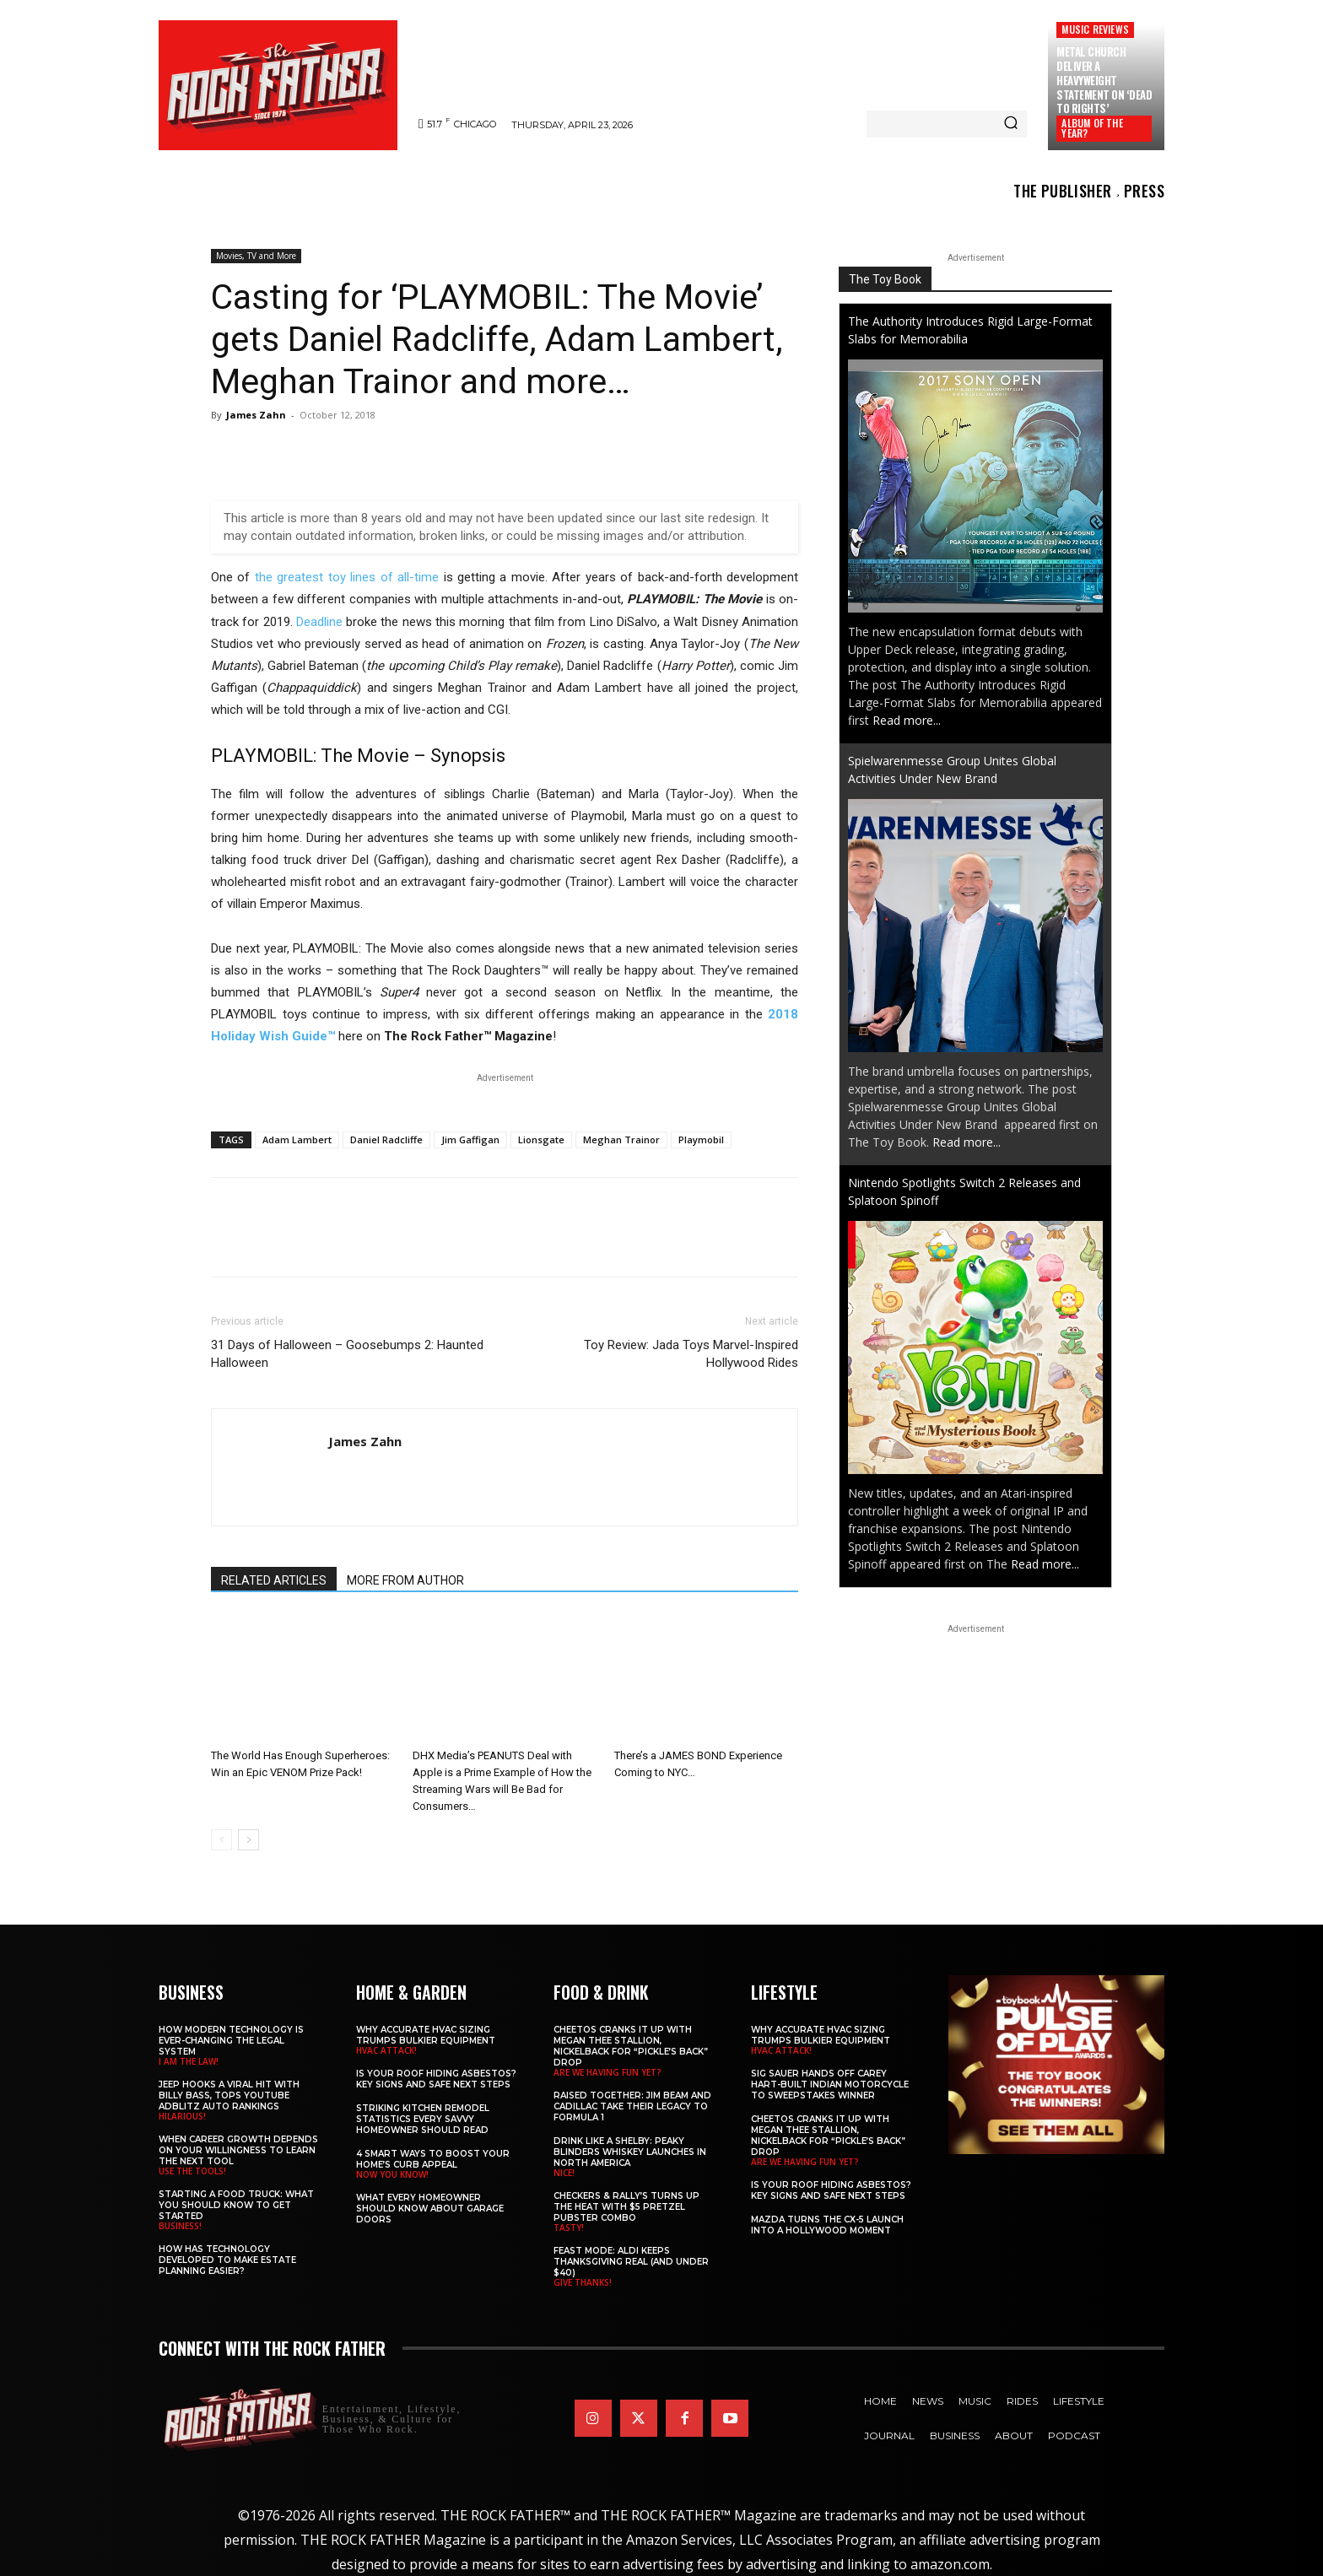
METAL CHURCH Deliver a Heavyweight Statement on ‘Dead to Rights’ (1104, 80)
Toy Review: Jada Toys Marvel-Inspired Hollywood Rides (691, 1353)
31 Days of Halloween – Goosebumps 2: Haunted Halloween (347, 1353)
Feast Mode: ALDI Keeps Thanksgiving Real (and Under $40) (631, 2261)
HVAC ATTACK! (386, 2050)
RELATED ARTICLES (274, 1580)
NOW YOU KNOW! (392, 2174)
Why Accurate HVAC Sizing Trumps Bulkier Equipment (425, 2035)
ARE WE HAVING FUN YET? (608, 2072)
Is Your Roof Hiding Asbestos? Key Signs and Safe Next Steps (436, 2079)
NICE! (564, 2172)
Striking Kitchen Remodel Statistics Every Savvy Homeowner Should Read (422, 2119)
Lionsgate (541, 1139)
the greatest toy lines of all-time (347, 577)
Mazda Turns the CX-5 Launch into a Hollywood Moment (827, 2225)
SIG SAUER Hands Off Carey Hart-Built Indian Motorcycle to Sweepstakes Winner (830, 2084)
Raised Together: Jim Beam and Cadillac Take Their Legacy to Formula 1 (632, 2106)
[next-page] (248, 1839)
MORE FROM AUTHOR (405, 1580)
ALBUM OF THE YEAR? (1091, 128)
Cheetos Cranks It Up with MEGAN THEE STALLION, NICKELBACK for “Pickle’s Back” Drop (631, 2046)
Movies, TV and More (256, 256)
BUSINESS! (180, 2226)
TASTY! (569, 2227)
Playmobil (701, 1139)
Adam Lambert (297, 1139)
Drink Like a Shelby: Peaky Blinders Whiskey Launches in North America (630, 2152)
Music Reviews (1095, 29)
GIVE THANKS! (583, 2282)
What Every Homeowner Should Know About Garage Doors (430, 2208)
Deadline (319, 621)
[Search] (1011, 124)
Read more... (906, 720)
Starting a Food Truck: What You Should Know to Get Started (236, 2205)
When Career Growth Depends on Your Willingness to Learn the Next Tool (238, 2150)
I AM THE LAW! (189, 2061)
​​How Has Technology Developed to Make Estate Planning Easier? (227, 2260)
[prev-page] (221, 1839)
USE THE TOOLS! (192, 2171)
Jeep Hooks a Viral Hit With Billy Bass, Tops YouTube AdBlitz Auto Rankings (229, 2095)
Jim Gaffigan (470, 1139)
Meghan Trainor (621, 1139)
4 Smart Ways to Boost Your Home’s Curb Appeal (433, 2159)
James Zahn (256, 414)
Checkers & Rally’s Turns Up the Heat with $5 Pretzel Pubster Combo (626, 2206)
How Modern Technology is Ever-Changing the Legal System (231, 2040)
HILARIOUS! (182, 2116)
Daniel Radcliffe (386, 1139)
